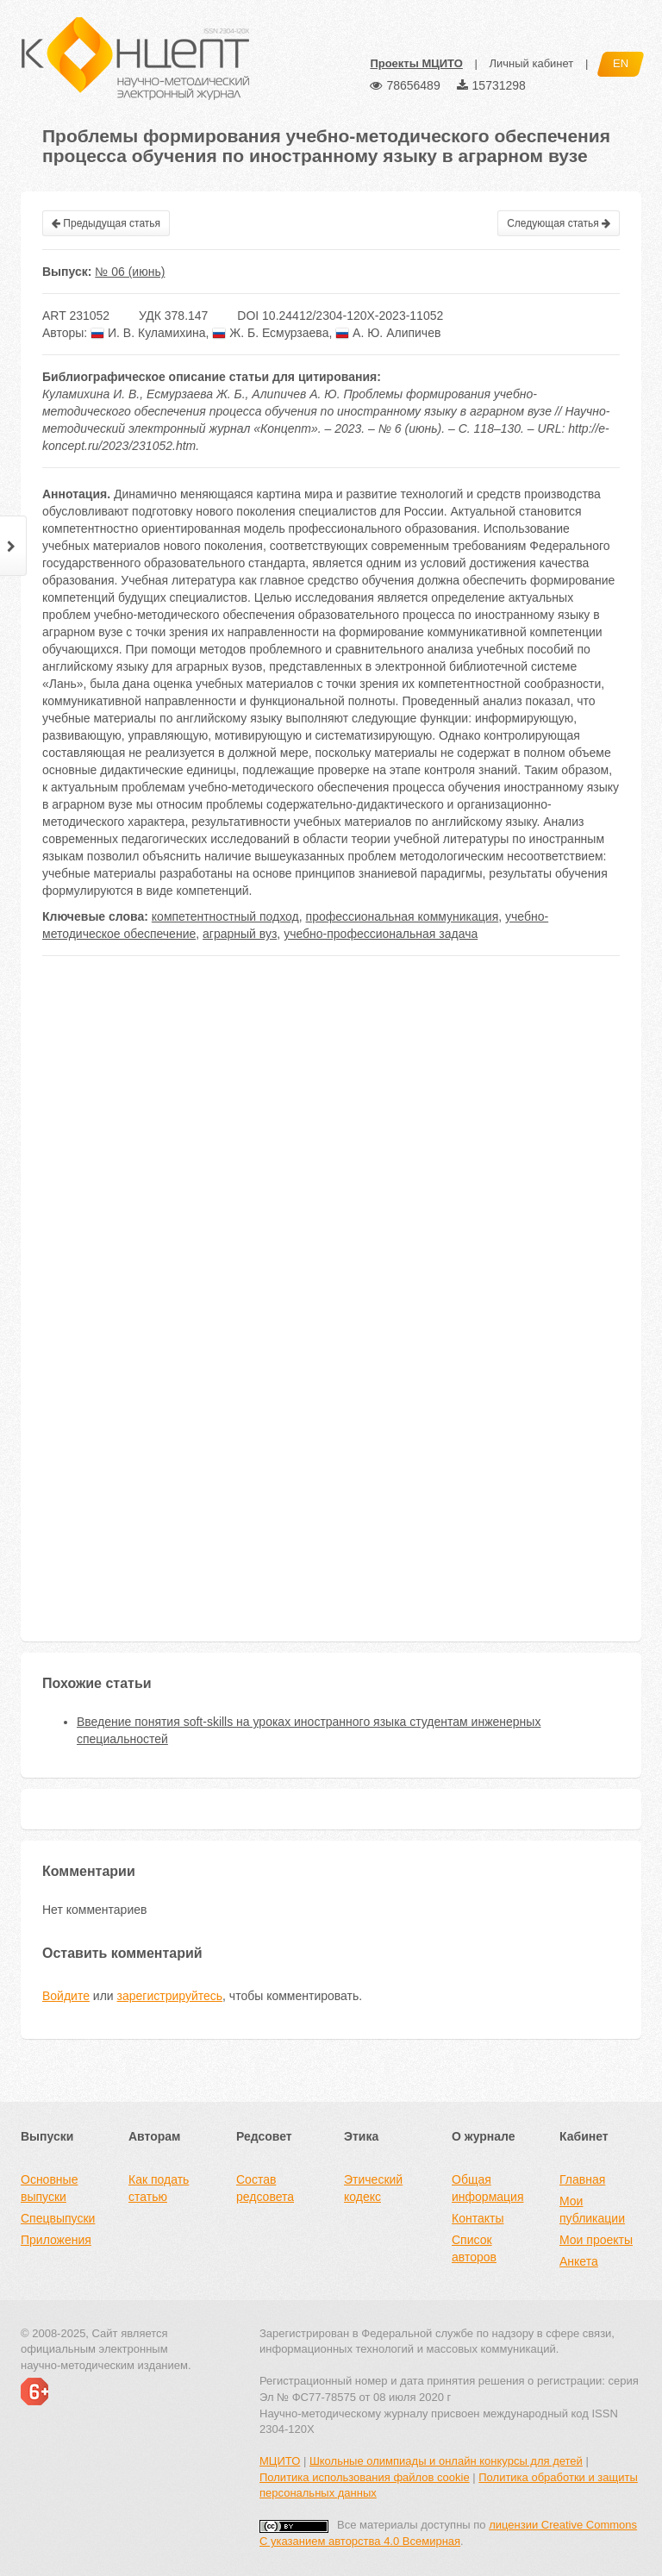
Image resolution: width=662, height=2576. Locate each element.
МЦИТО (279, 2460)
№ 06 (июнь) (130, 271)
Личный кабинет (531, 63)
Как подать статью (158, 2188)
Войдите (66, 1996)
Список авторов (474, 2248)
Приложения (56, 2240)
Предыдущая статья (106, 223)
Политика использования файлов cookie (364, 2477)
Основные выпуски (49, 2188)
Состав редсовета (265, 2188)
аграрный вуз (240, 934)
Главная (582, 2179)
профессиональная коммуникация (402, 916)
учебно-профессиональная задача (381, 934)
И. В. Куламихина (148, 333)
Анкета (578, 2261)
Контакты (477, 2218)
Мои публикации (592, 2209)
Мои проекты (596, 2240)
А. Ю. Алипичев (387, 333)
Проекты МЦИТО (416, 63)
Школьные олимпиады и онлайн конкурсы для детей (446, 2460)
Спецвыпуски (58, 2218)
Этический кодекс (373, 2188)
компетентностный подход (225, 916)
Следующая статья (558, 223)
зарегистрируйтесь (170, 1996)
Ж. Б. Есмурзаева (270, 333)
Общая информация (487, 2188)
